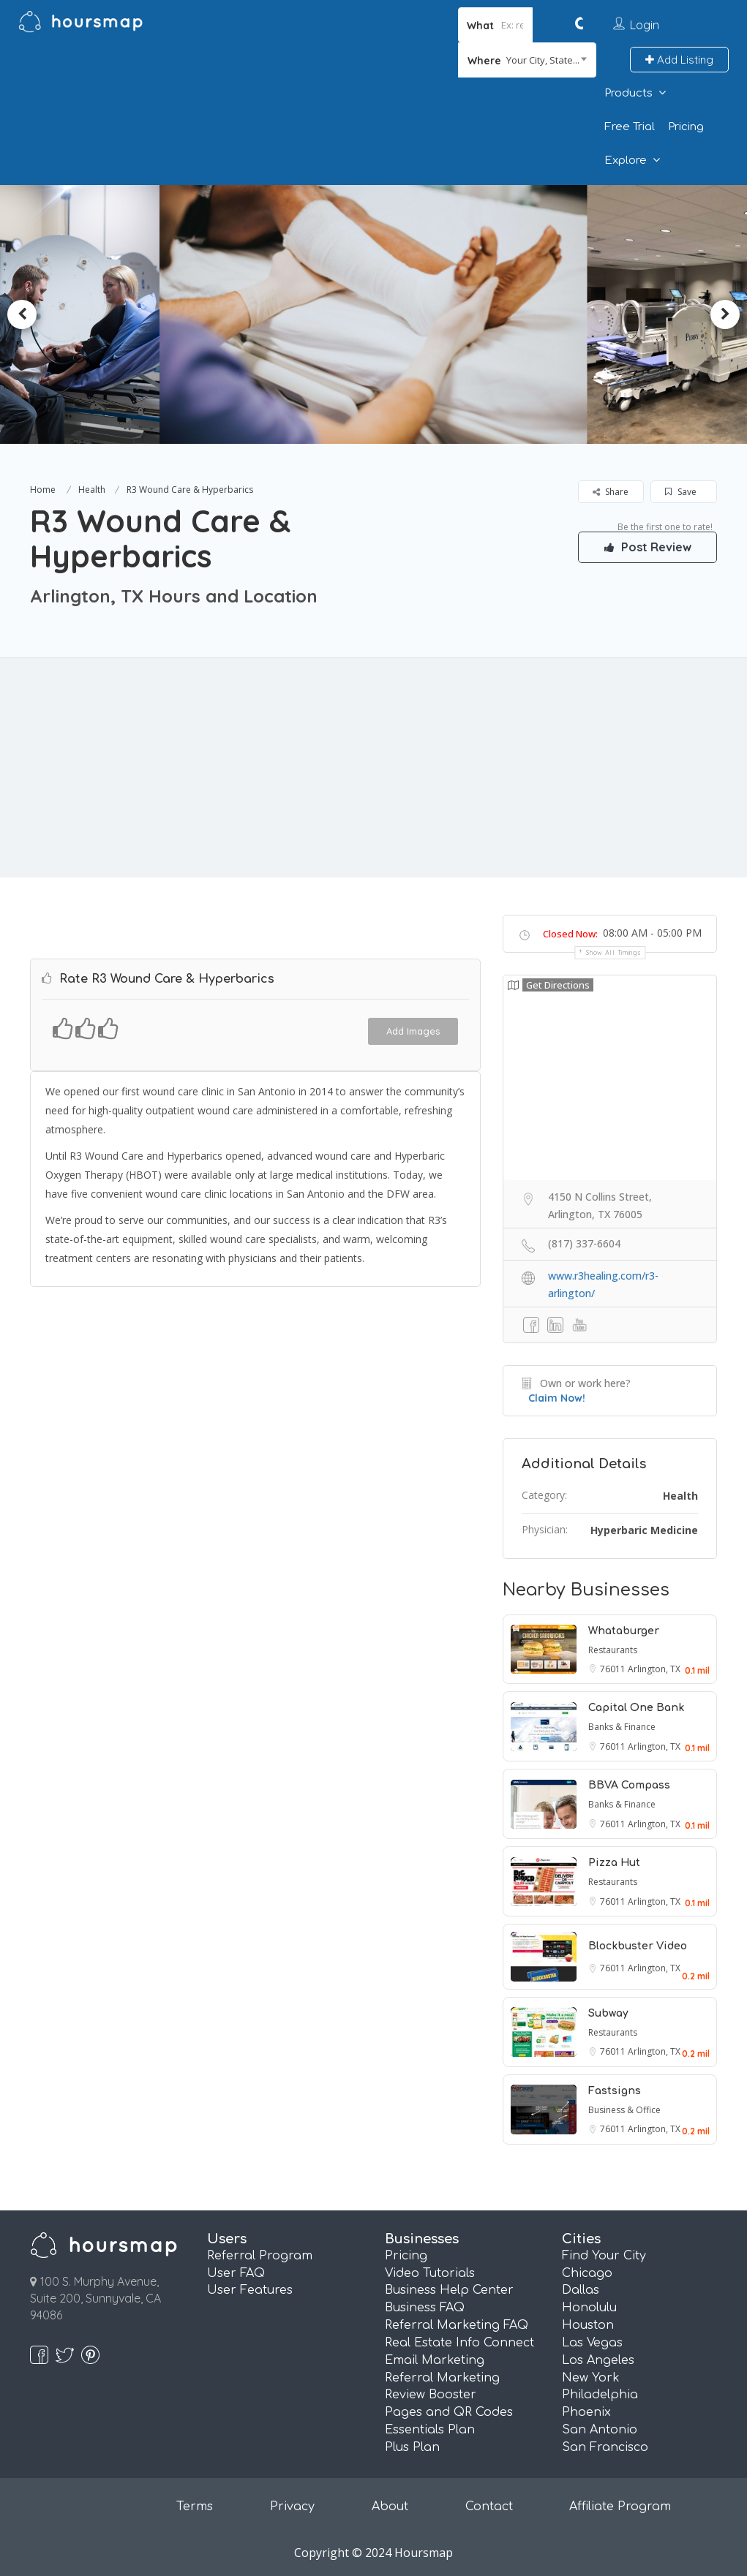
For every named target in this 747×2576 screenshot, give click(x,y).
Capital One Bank (636, 1707)
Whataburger (623, 1630)
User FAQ (236, 2273)
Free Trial (629, 127)
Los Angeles (598, 2360)
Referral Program (259, 2255)
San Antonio (599, 2429)
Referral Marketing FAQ (456, 2325)
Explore (625, 160)
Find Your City (604, 2255)
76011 (614, 1669)
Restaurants (612, 1650)
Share (610, 492)
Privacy (292, 2506)
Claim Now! (556, 1398)
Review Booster (430, 2394)
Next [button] (725, 314)
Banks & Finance (622, 1727)
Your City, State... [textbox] (542, 60)
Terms (194, 2506)
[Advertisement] (373, 767)
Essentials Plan (430, 2429)
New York (591, 2377)
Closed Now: (570, 933)
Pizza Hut (614, 1862)
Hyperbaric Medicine (644, 1530)
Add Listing (679, 60)
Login (644, 25)
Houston (588, 2325)
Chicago (587, 2273)
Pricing (686, 127)
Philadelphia (600, 2394)
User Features (250, 2290)
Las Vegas (592, 2342)
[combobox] (527, 60)
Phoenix (586, 2412)
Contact (489, 2506)
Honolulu (589, 2307)
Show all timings (613, 952)
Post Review (647, 547)
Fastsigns (614, 2090)
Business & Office (624, 2110)
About (390, 2506)
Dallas (580, 2290)
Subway (608, 2013)
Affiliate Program (620, 2506)
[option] (373, 314)
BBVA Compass (629, 1785)
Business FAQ (425, 2307)
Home (43, 489)
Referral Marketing (442, 2377)
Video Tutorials (430, 2273)
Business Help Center (449, 2290)
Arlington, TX (654, 1669)
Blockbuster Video (637, 1946)
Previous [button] (22, 314)
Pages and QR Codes (449, 2412)
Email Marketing (434, 2360)
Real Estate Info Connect (459, 2342)
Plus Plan (412, 2447)
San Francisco (605, 2447)
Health (91, 489)
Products (628, 93)
